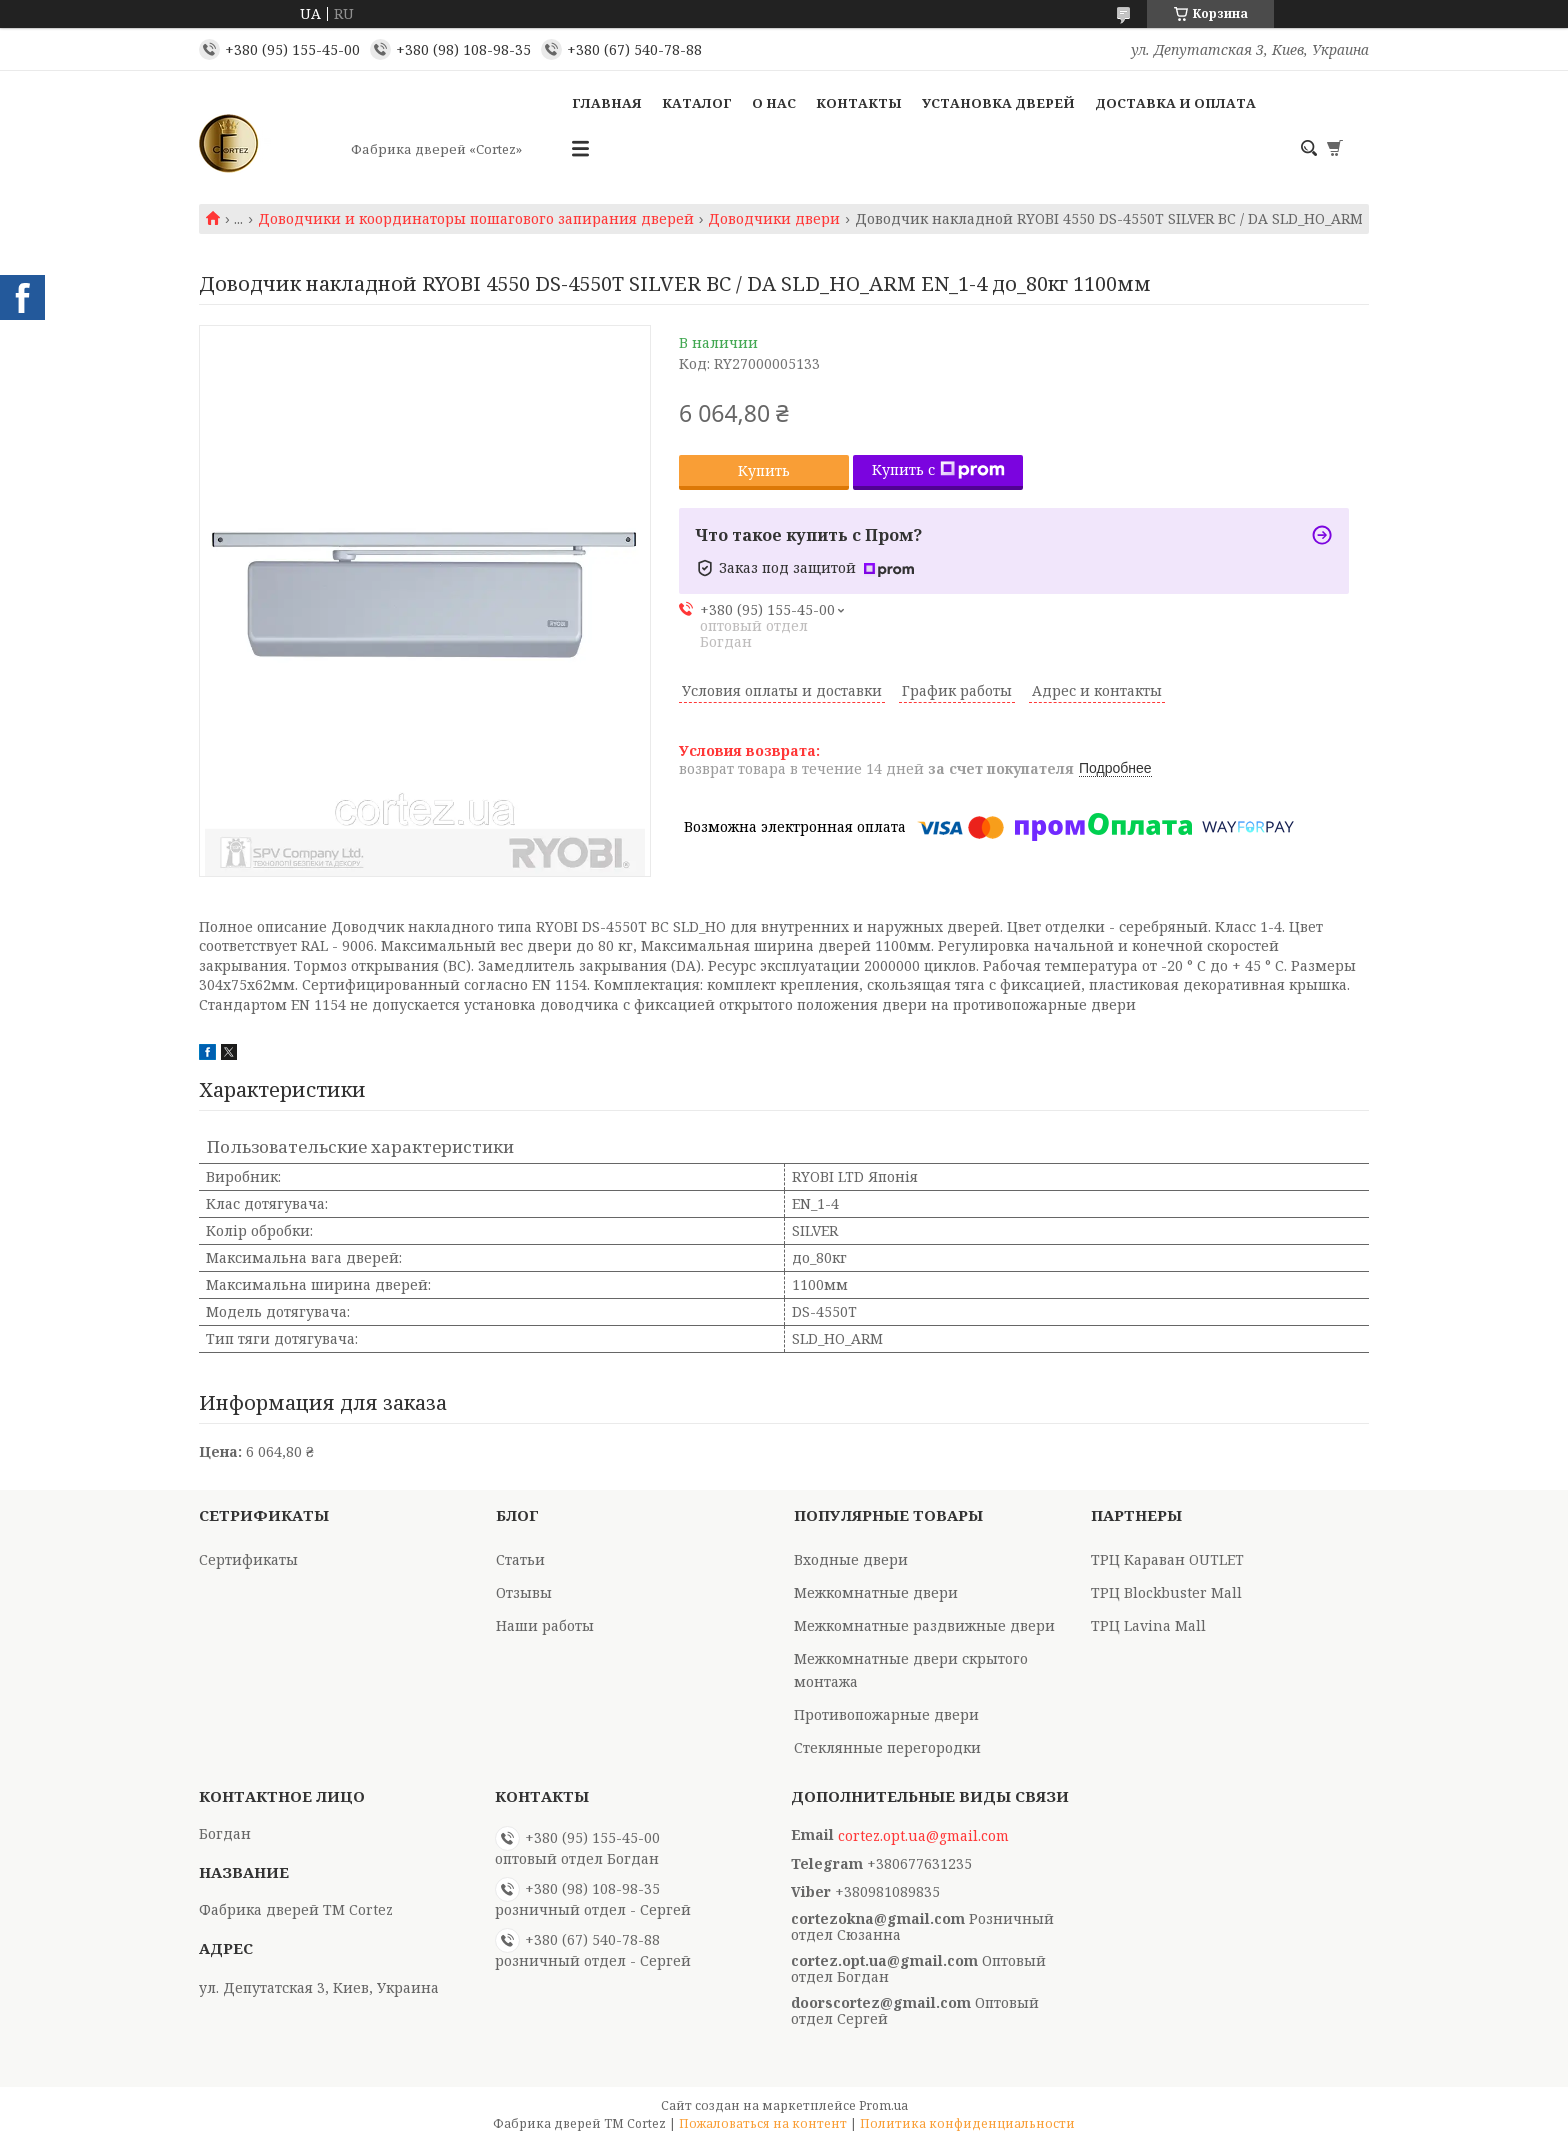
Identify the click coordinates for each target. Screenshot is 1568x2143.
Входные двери (851, 1559)
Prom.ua (883, 2105)
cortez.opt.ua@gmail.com (923, 1836)
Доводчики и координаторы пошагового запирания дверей (476, 219)
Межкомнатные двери (876, 1592)
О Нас (774, 103)
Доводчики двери (774, 219)
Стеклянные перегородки (887, 1747)
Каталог (697, 103)
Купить (764, 470)
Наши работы (545, 1625)
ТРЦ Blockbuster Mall (1166, 1592)
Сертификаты (248, 1559)
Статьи (520, 1559)
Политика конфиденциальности (967, 2123)
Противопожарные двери (886, 1714)
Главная (607, 103)
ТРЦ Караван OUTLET (1167, 1559)
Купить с (938, 469)
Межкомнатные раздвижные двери (924, 1625)
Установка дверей (998, 103)
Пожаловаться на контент (763, 2123)
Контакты (859, 103)
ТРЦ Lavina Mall (1148, 1625)
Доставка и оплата (1175, 103)
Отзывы (524, 1592)
